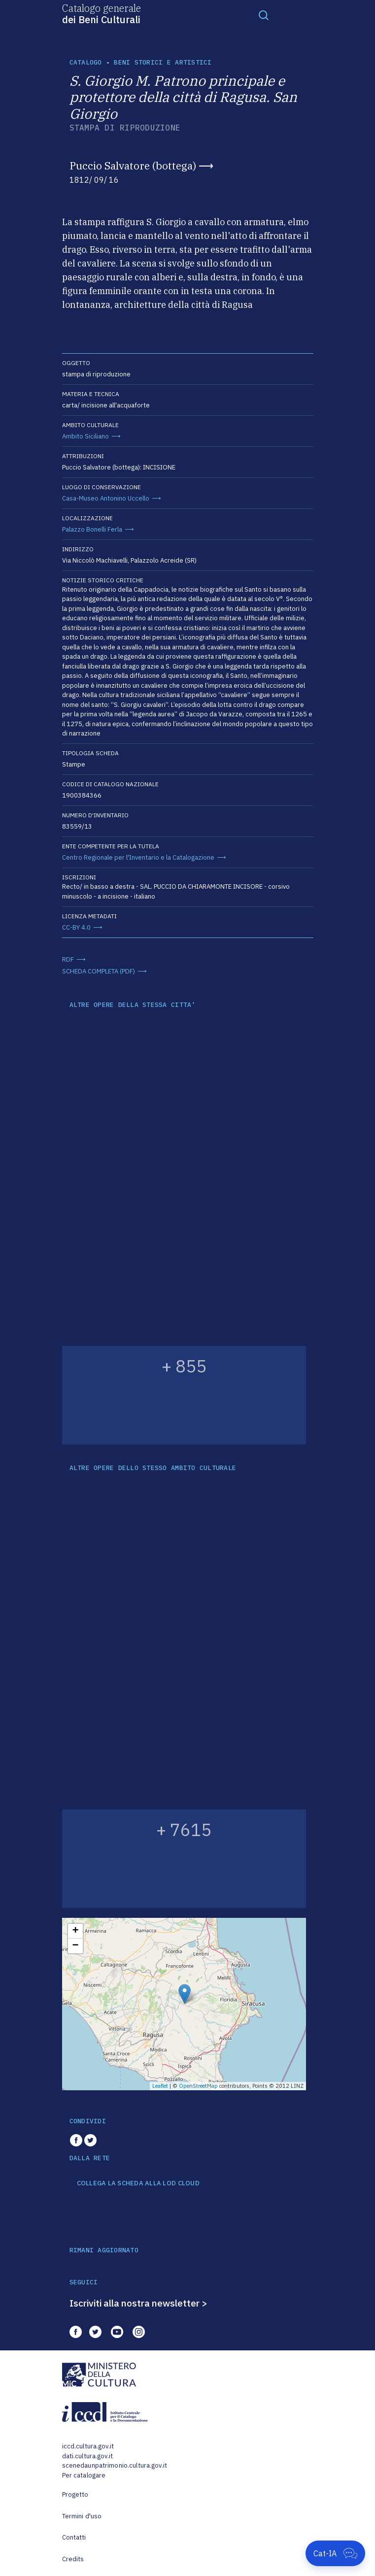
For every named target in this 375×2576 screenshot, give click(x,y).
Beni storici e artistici (162, 62)
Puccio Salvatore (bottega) (132, 165)
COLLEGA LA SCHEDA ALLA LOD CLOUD (138, 2183)
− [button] (75, 1946)
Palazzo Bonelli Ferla (92, 529)
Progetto (75, 2494)
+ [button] (75, 1931)
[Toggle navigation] (263, 15)
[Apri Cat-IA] (335, 2553)
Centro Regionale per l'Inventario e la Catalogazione (138, 857)
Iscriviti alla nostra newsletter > (138, 2303)
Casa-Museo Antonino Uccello (105, 498)
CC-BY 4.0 (76, 927)
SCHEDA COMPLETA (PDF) (98, 971)
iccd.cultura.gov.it (88, 2446)
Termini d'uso (82, 2516)
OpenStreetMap (198, 2085)
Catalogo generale (101, 13)
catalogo (85, 62)
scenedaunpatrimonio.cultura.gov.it (114, 2465)
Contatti (74, 2537)
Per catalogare (84, 2475)
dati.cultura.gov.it (87, 2456)
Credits (73, 2559)
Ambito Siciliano (85, 436)
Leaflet (160, 2085)
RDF (68, 959)
